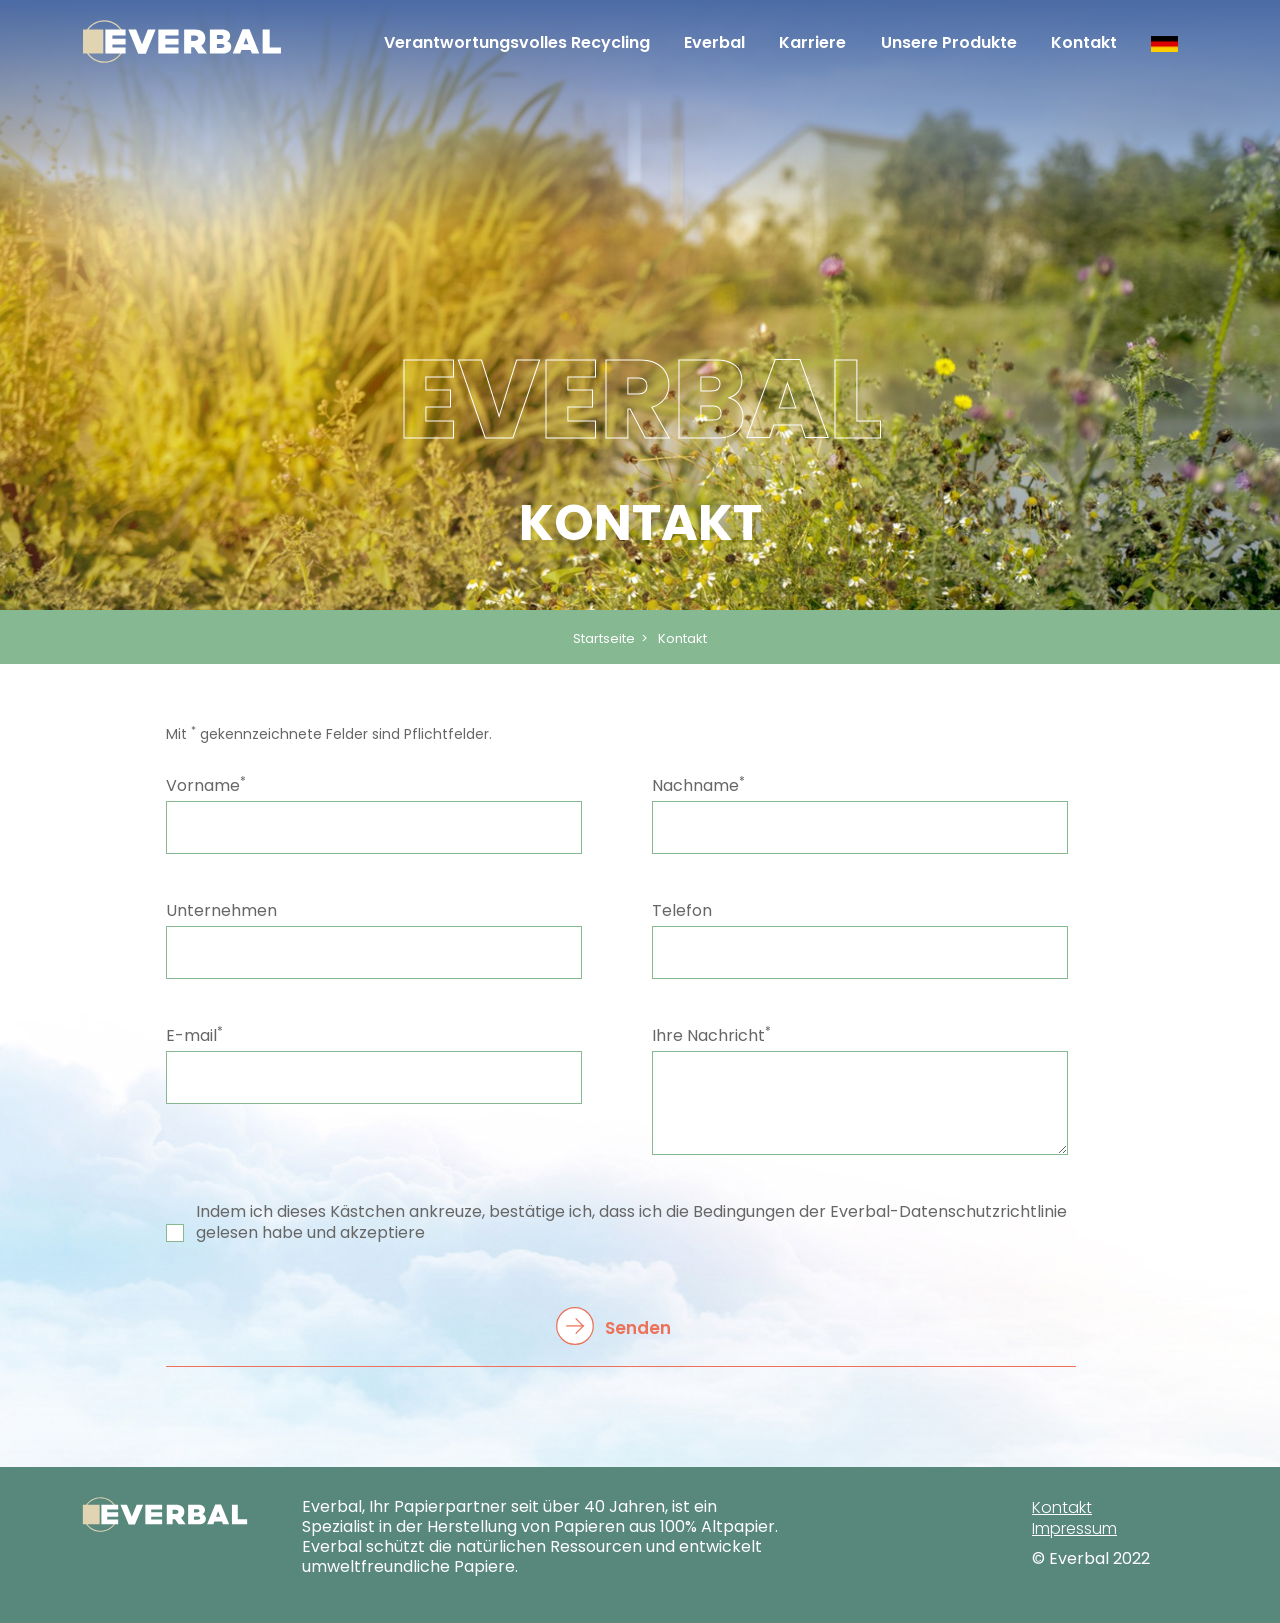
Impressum (1074, 1528)
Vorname (206, 785)
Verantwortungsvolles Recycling (517, 42)
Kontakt (1084, 42)
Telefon (682, 910)
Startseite (604, 638)
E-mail (194, 1035)
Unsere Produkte (949, 42)
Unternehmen (221, 910)
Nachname (698, 785)
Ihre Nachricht (711, 1035)
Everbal (714, 42)
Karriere (812, 42)
